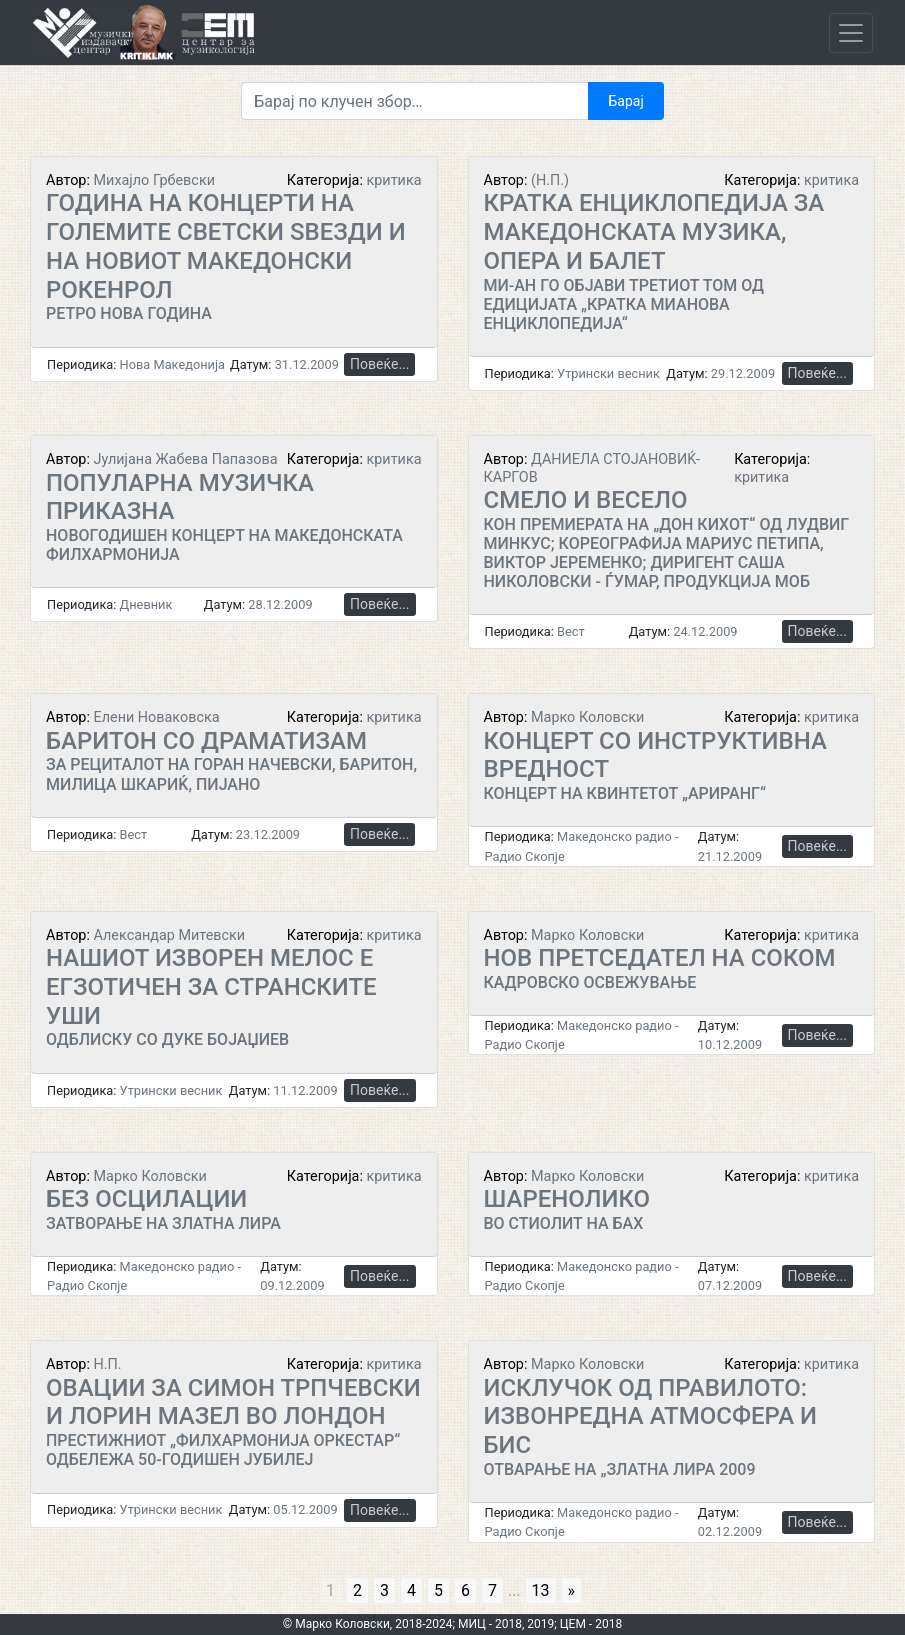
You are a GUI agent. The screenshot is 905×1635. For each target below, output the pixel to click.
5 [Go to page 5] (438, 1590)
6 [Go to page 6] (465, 1590)
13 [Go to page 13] (541, 1590)
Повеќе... (379, 364)
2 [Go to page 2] (357, 1590)
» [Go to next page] (572, 1590)
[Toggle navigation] (851, 33)
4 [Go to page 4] (411, 1590)
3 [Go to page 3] (384, 1590)
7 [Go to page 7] (492, 1590)
